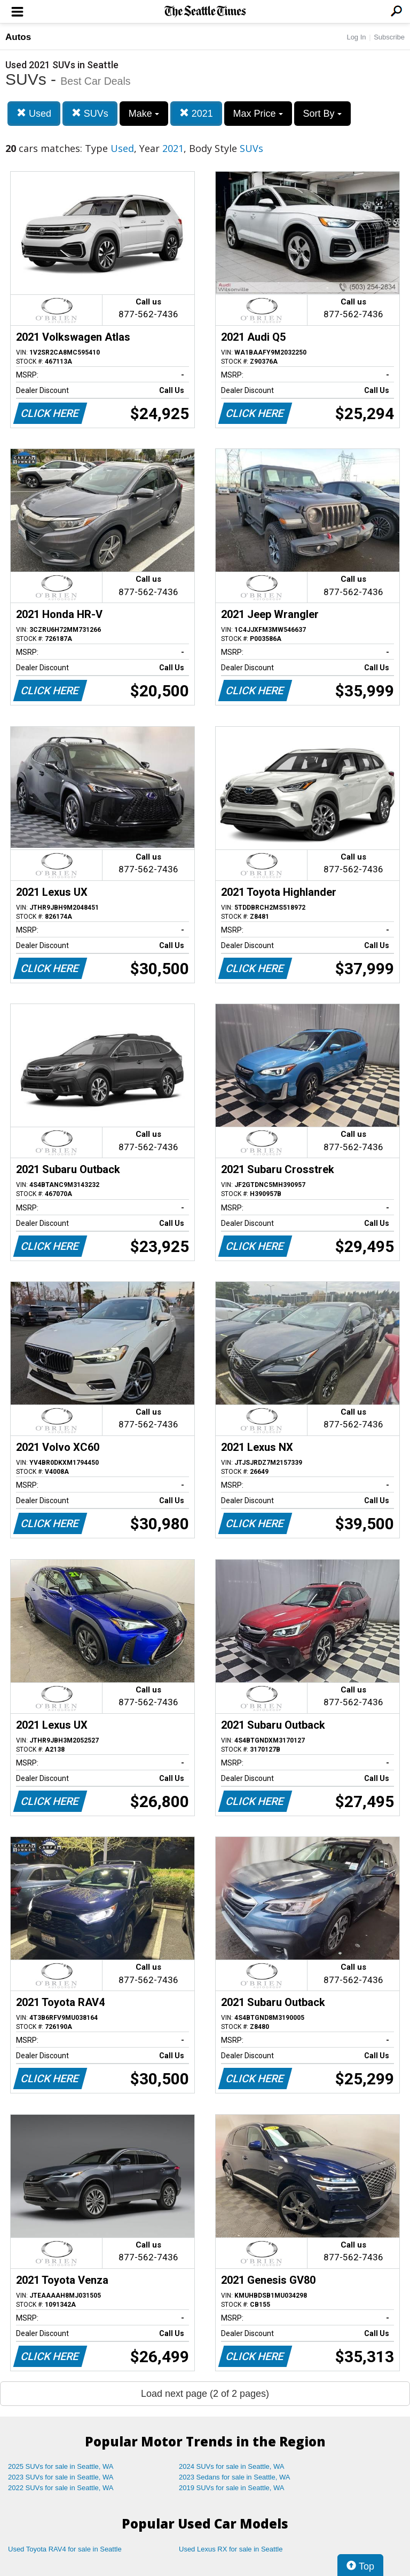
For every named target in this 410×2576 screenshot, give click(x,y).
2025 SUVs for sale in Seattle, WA (61, 2466)
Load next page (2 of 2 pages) (205, 2393)
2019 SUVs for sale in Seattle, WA (232, 2488)
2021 (196, 113)
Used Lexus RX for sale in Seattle (230, 2549)
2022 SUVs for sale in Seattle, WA (61, 2488)
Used (34, 113)
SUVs (90, 113)
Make (144, 113)
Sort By (322, 113)
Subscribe (389, 37)
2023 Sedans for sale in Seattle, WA (234, 2477)
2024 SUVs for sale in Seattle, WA (232, 2466)
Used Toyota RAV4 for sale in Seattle (65, 2549)
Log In (356, 37)
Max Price (258, 113)
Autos (18, 37)
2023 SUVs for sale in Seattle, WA (61, 2477)
